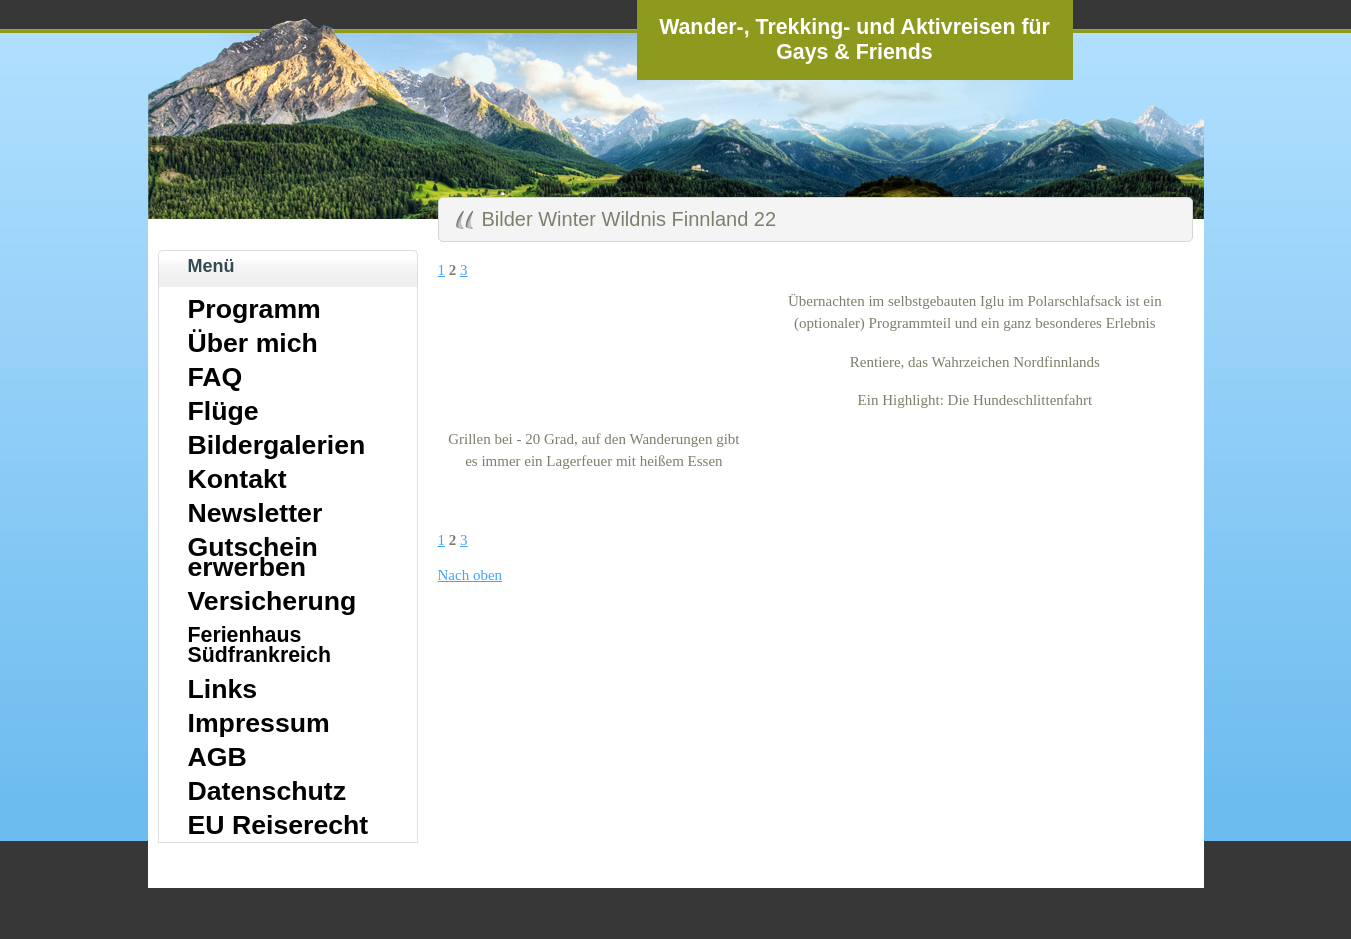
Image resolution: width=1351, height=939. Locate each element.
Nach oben (470, 575)
